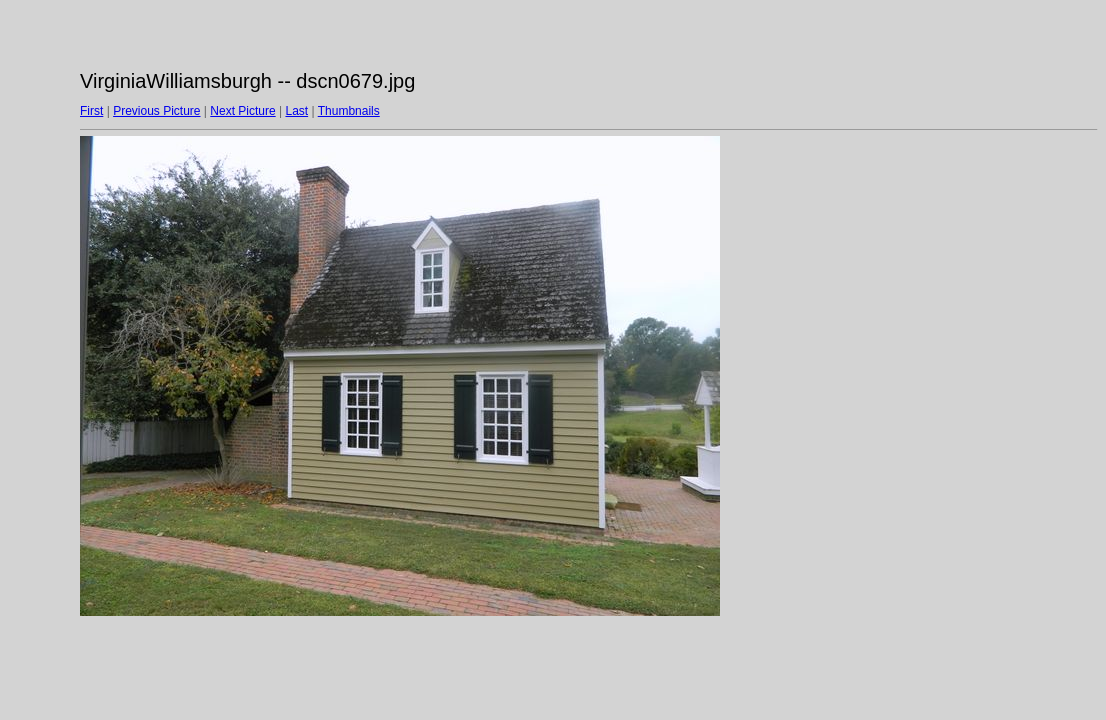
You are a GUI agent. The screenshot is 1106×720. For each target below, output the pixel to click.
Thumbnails (349, 111)
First (91, 111)
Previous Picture (156, 111)
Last (296, 111)
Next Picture (242, 111)
